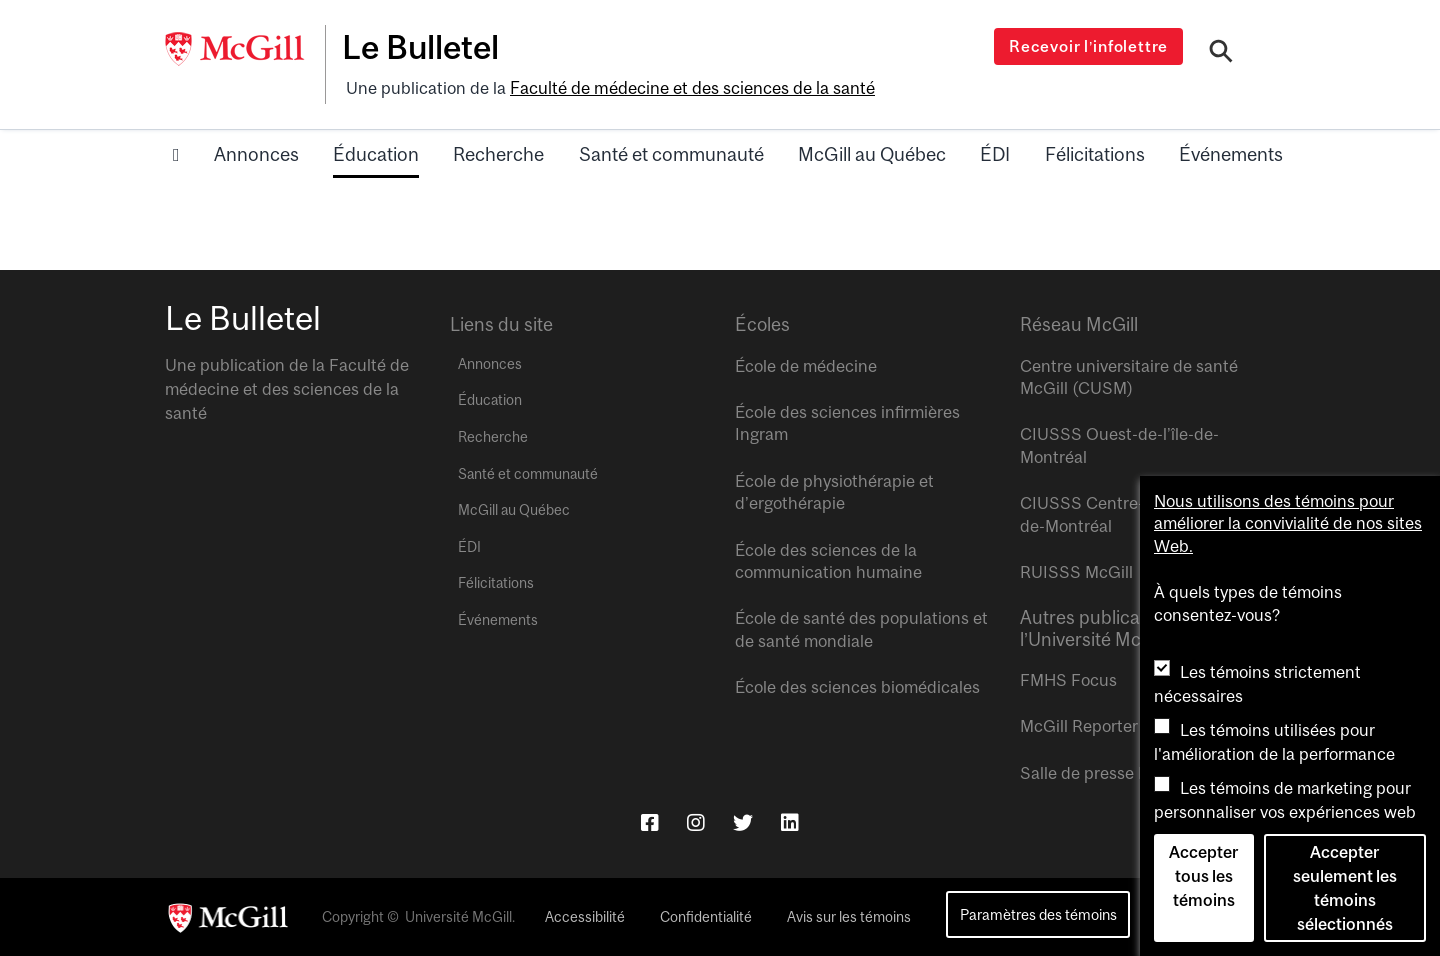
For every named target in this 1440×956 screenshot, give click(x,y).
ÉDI (995, 153)
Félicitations (1095, 153)
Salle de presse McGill (1103, 771)
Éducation (376, 153)
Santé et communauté (671, 153)
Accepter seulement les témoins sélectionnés (1345, 888)
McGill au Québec (872, 153)
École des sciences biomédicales (857, 686)
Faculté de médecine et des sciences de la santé (692, 87)
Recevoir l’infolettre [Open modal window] (1089, 46)
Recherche (498, 153)
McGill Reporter (1079, 725)
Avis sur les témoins (849, 916)
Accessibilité (585, 916)
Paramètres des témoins (1038, 912)
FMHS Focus (1068, 678)
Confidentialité (706, 916)
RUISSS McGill (1076, 570)
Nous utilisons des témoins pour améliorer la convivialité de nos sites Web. (1288, 523)
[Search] (1221, 53)
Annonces (256, 153)
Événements (1231, 153)
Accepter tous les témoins (1203, 876)
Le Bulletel (423, 47)
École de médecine (806, 364)
